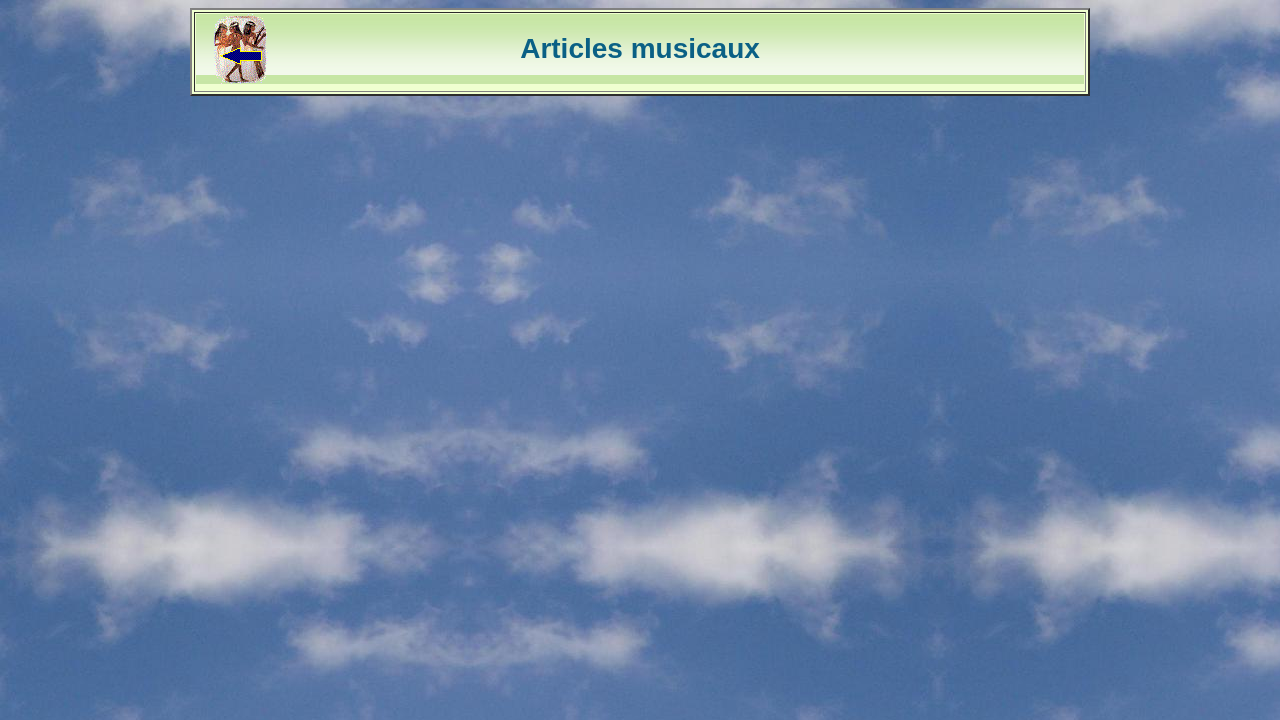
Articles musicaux (640, 48)
